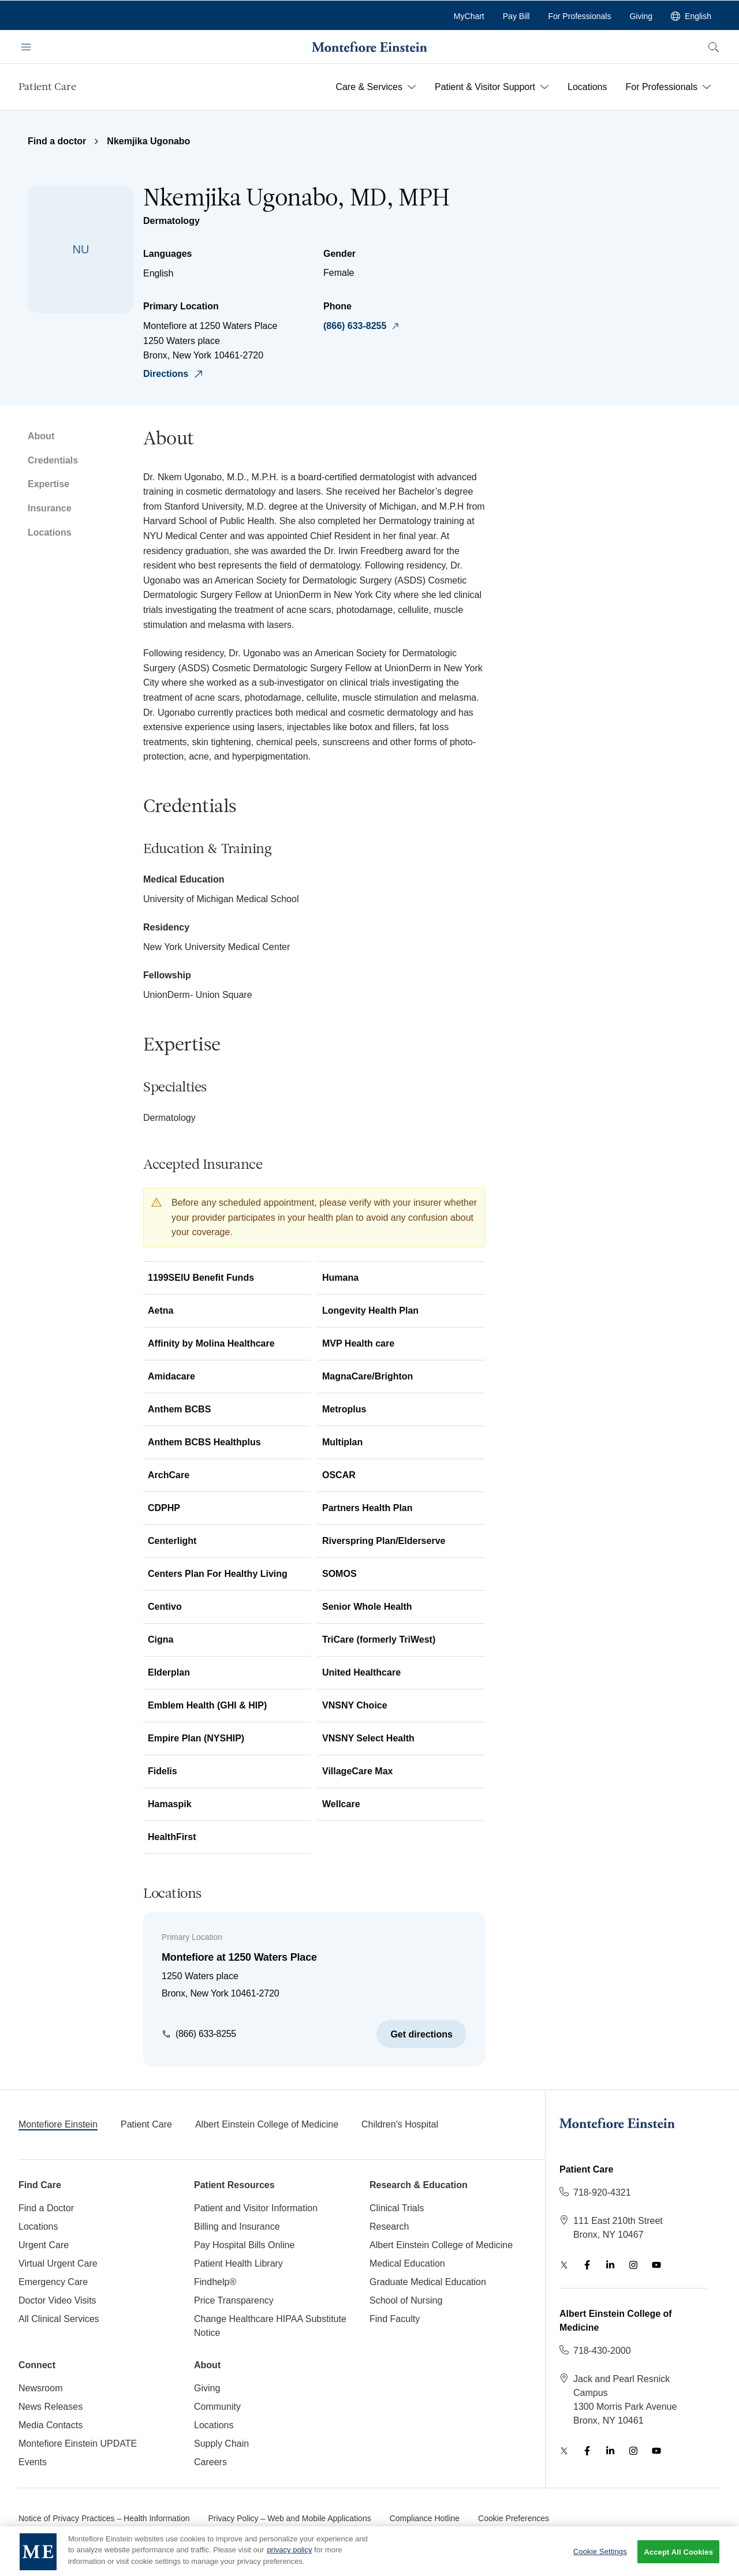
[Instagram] (633, 2265)
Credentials (53, 460)
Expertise (48, 484)
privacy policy (289, 2560)
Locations (50, 532)
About (41, 436)
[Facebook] (587, 2265)
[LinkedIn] (610, 2265)
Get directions (421, 2034)
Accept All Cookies (678, 2562)
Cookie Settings (600, 2562)
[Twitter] (564, 2265)
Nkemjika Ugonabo (148, 141)
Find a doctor (57, 141)
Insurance (50, 508)
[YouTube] (656, 2265)
